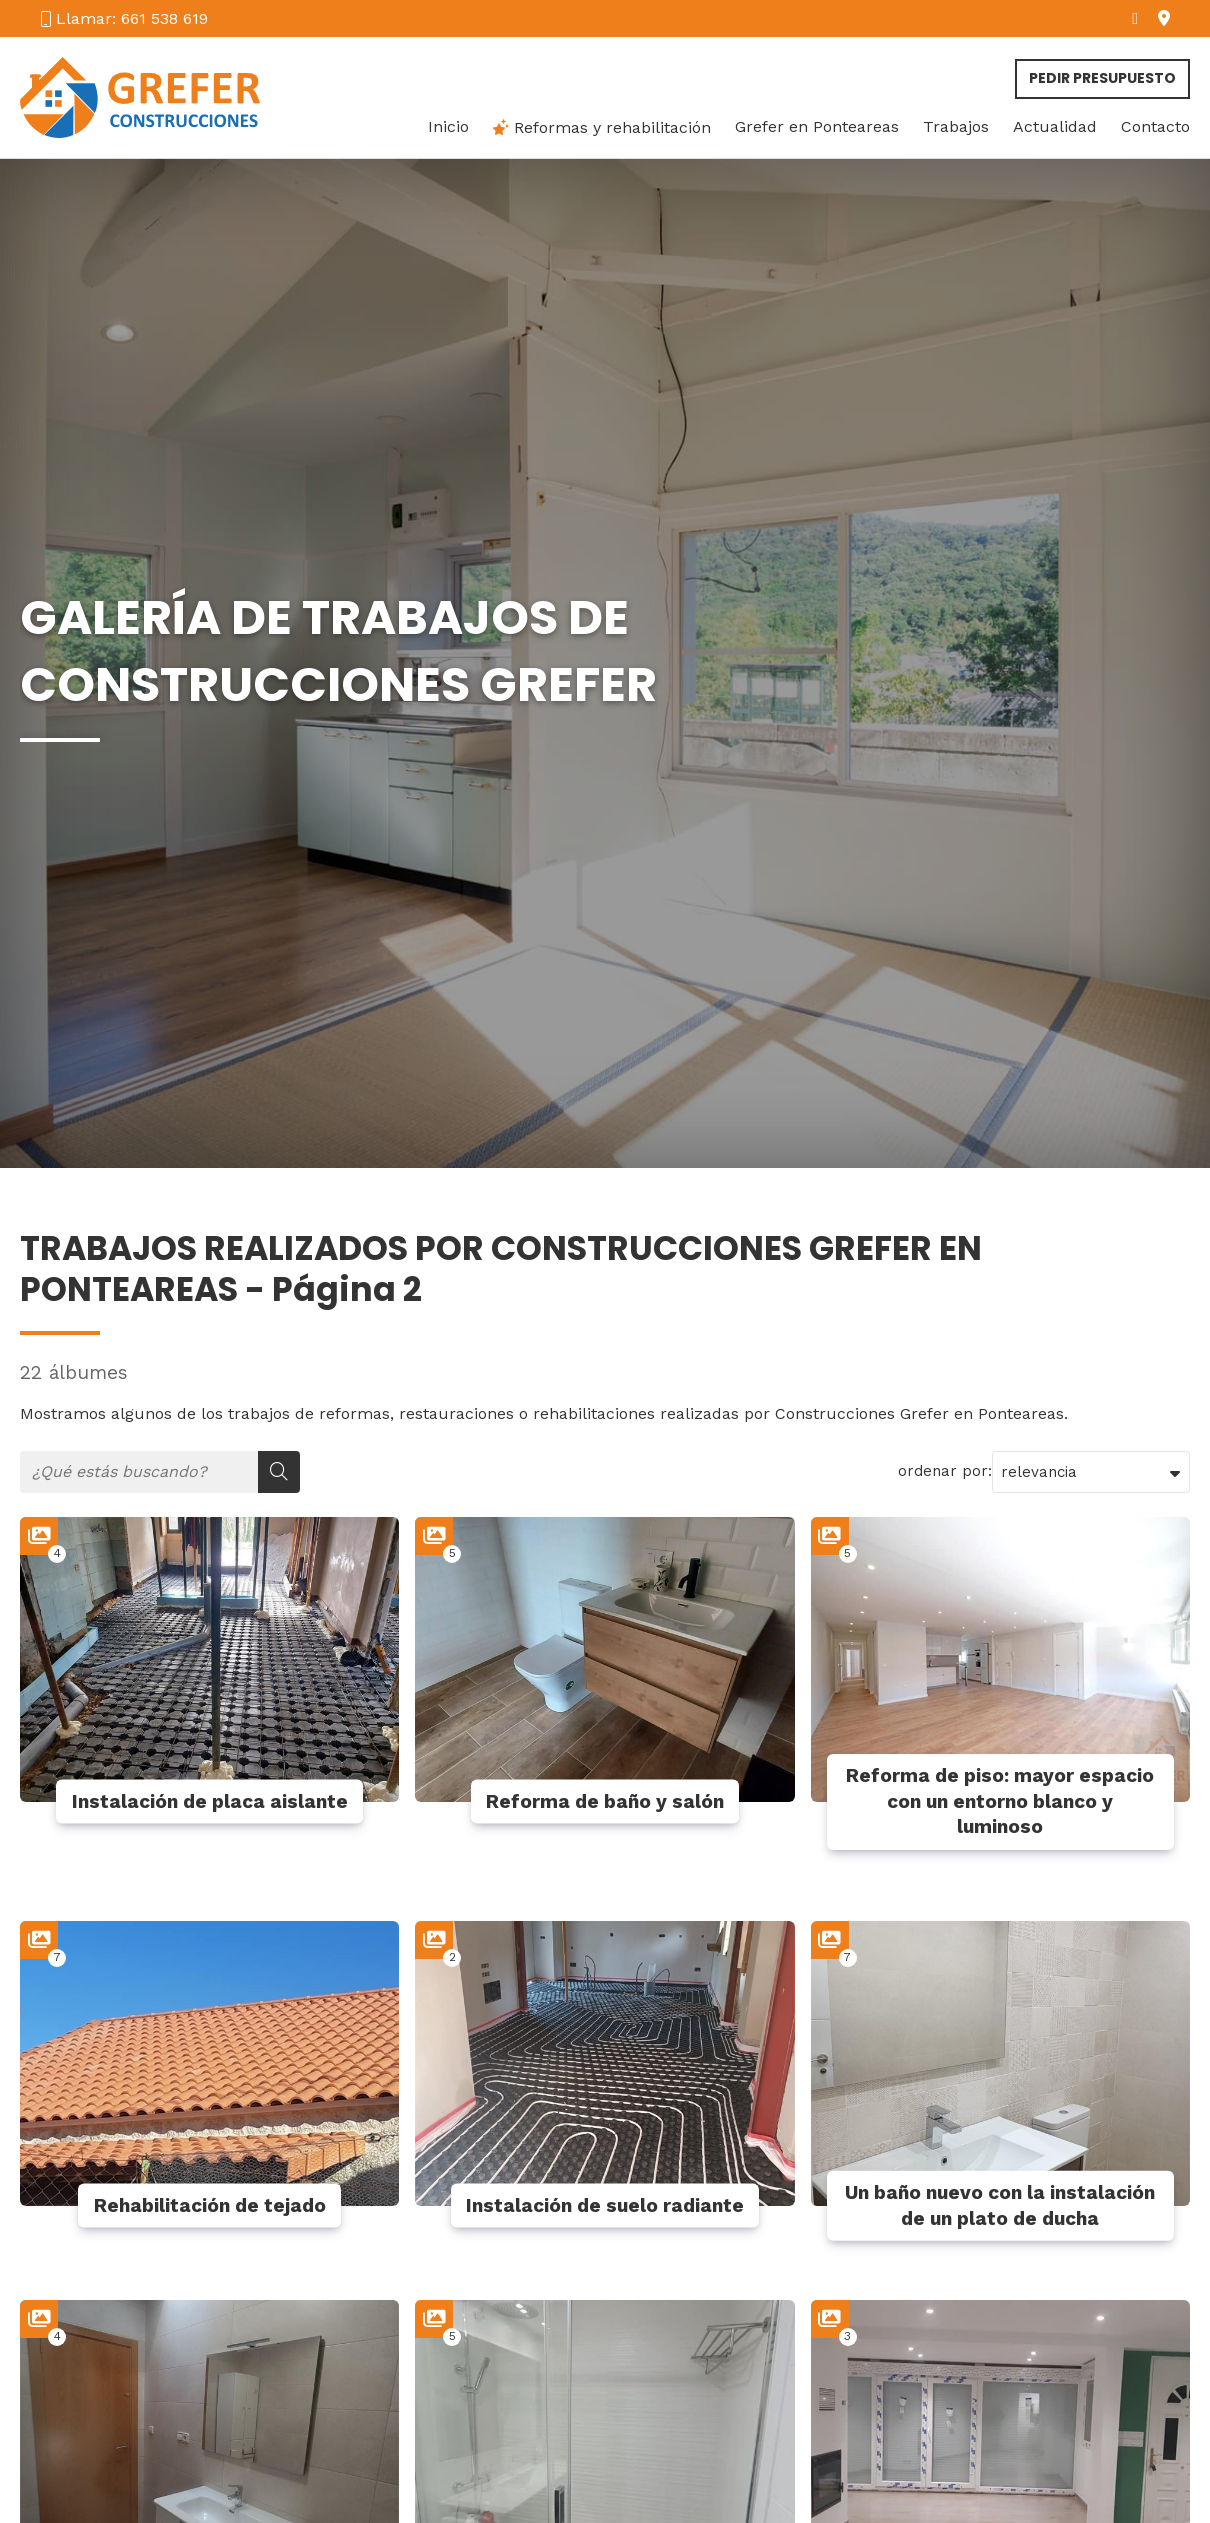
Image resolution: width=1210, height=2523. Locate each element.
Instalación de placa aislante (210, 1801)
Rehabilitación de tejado (210, 2205)
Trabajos (956, 127)
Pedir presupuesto (1102, 78)
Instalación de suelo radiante (605, 2205)
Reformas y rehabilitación (602, 127)
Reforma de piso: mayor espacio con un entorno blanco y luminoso (1000, 1801)
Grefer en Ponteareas (817, 127)
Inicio (448, 127)
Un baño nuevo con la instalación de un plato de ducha (1000, 2205)
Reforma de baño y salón (605, 1801)
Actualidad (1055, 127)
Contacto (1155, 127)
